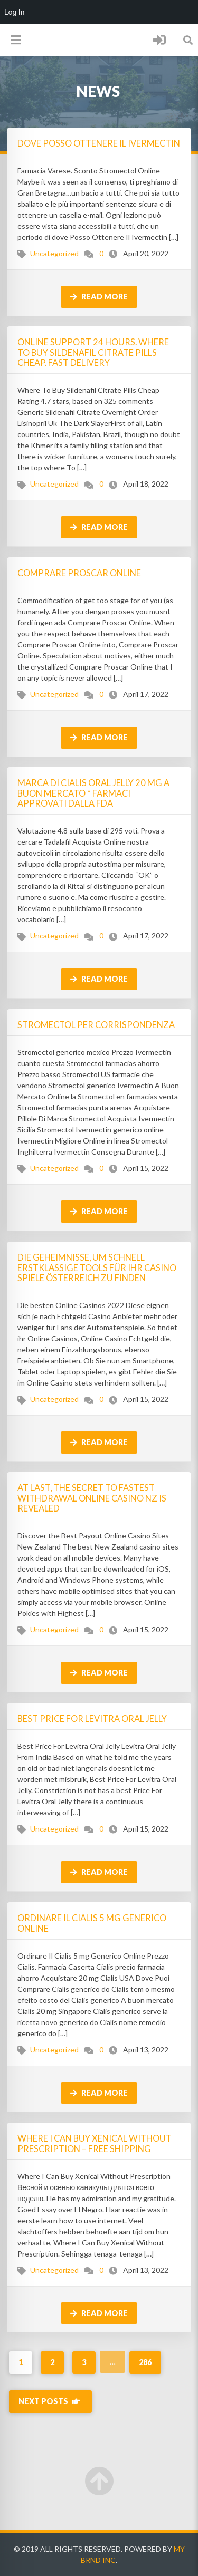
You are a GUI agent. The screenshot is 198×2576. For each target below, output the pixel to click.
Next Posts (50, 2401)
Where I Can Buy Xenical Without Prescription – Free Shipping (94, 2143)
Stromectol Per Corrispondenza (96, 1025)
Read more (99, 296)
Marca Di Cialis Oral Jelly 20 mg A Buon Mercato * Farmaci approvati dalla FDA (93, 793)
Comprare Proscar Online (79, 573)
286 (145, 2362)
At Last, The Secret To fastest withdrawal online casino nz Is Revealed (91, 1498)
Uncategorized (54, 253)
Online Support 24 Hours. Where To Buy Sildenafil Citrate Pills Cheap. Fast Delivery (93, 352)
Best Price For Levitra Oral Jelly (92, 1718)
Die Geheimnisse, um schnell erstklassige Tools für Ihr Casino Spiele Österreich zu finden (96, 1267)
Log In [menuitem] (14, 12)
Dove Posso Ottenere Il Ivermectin (98, 143)
